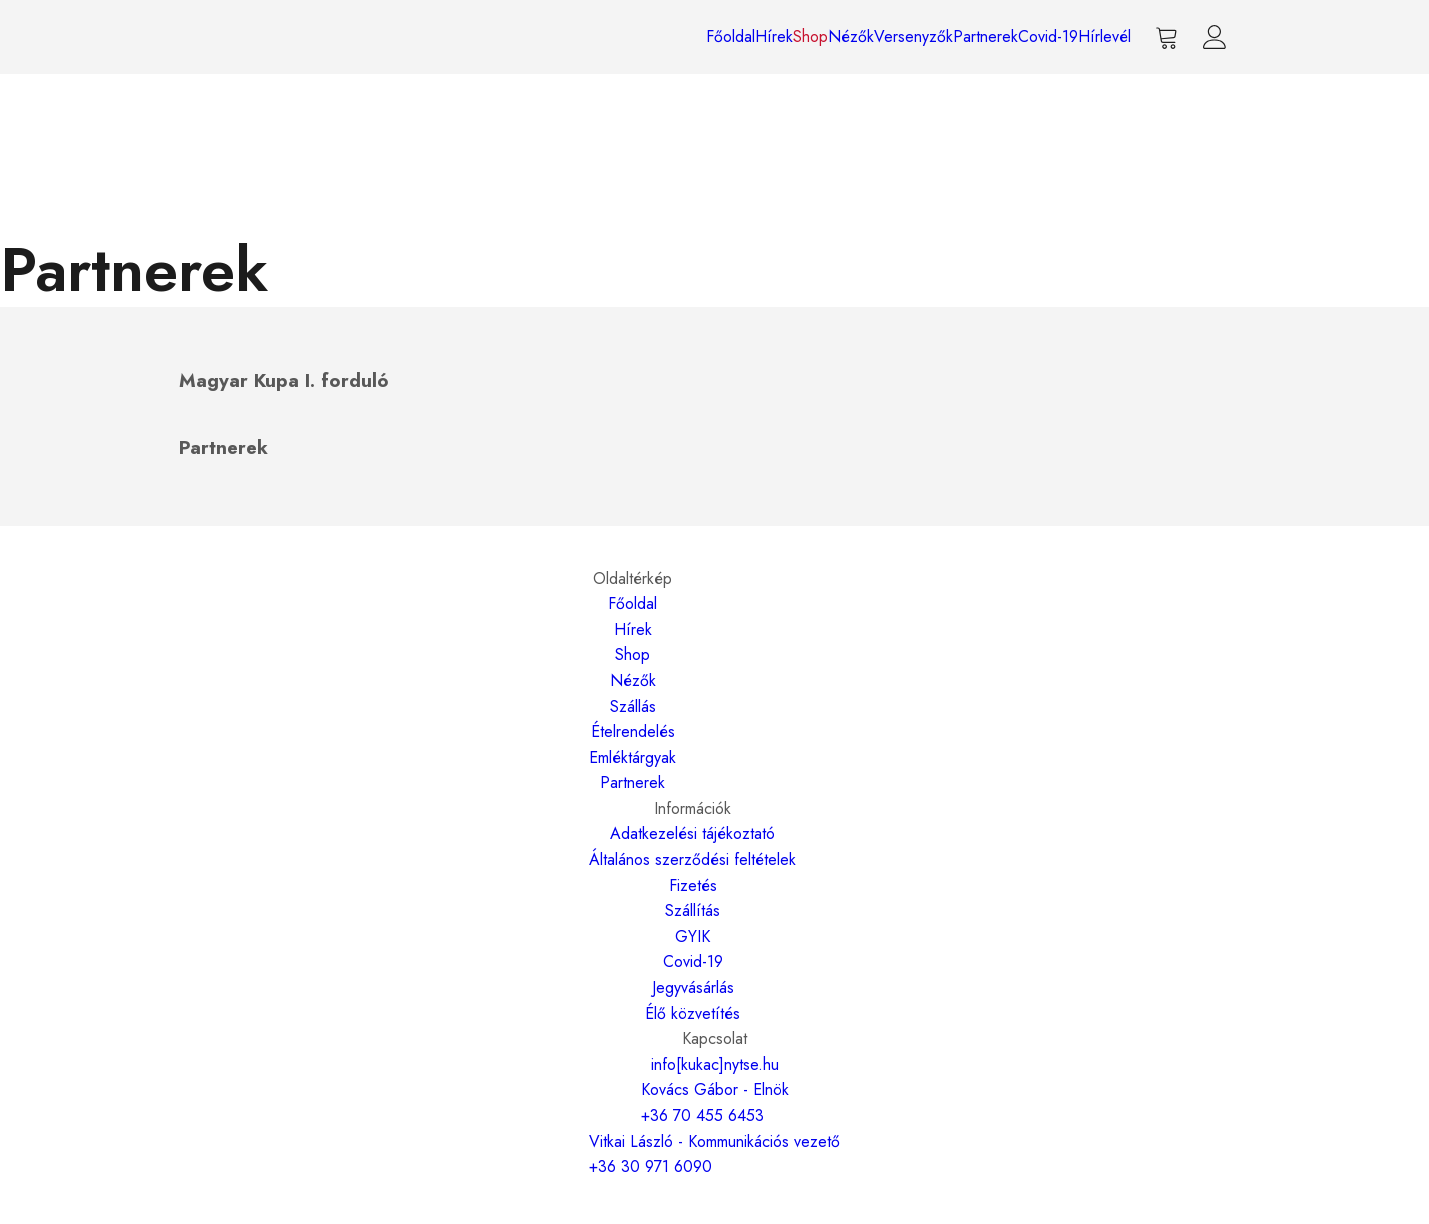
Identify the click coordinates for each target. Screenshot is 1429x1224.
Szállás (633, 706)
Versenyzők (913, 36)
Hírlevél (1104, 36)
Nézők (851, 36)
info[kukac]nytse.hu (715, 1064)
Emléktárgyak (632, 757)
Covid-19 (1048, 36)
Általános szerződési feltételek (692, 859)
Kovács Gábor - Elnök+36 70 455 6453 (715, 1102)
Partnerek (985, 36)
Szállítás (692, 910)
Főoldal (730, 36)
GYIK (692, 936)
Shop (810, 36)
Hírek (774, 36)
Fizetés (693, 885)
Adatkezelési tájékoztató (692, 833)
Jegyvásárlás (693, 987)
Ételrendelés (633, 731)
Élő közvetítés (692, 1013)
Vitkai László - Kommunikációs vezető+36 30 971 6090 (714, 1154)
